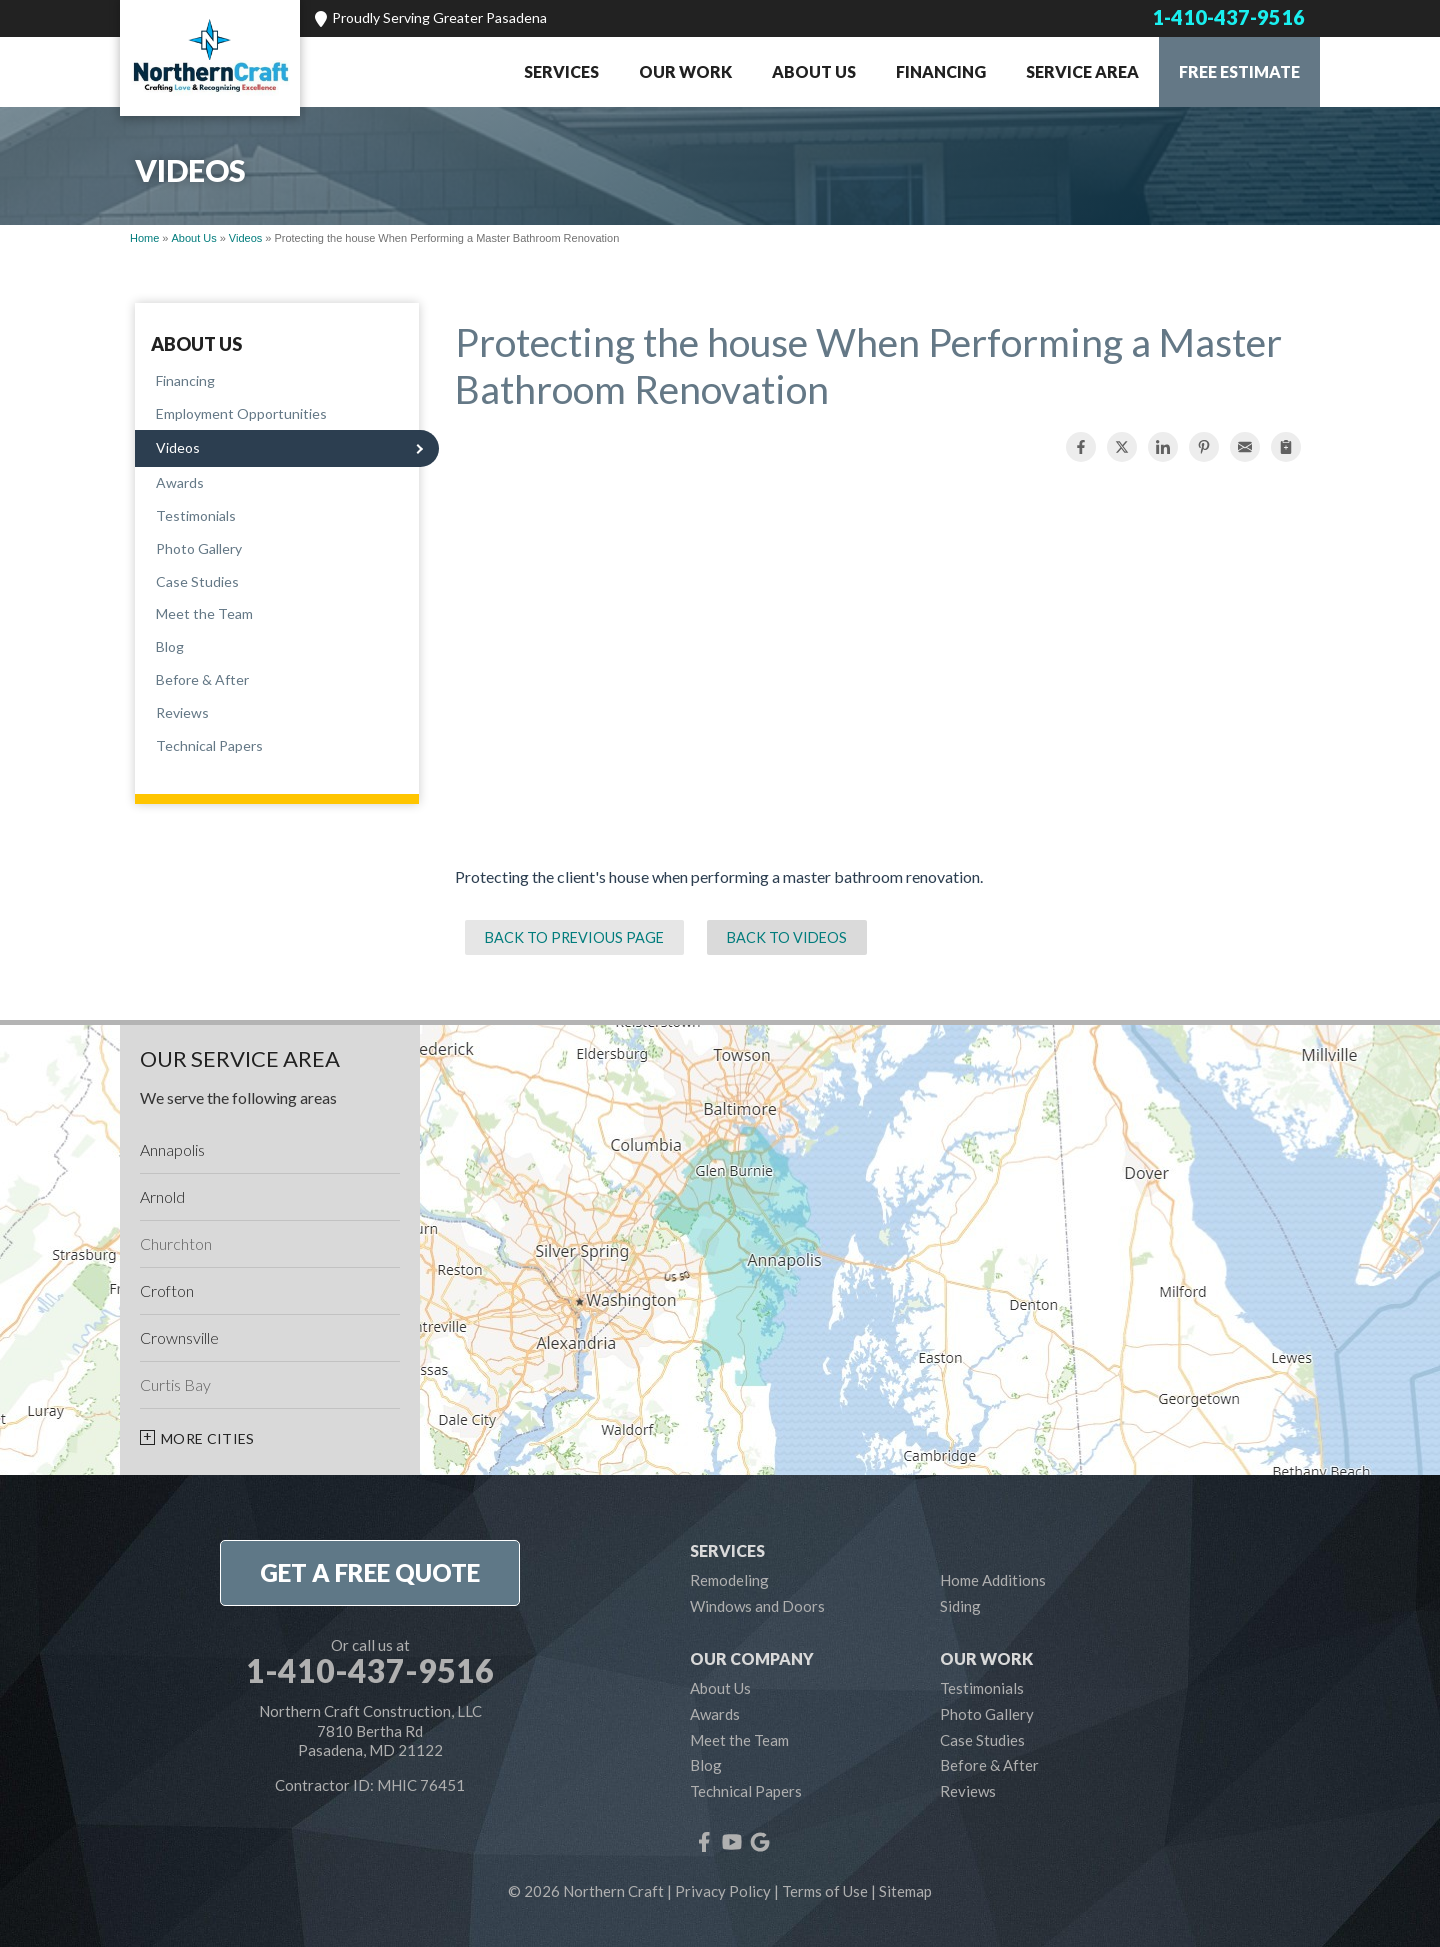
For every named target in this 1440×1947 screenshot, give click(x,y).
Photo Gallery (199, 548)
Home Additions (993, 1580)
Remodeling (729, 1580)
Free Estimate (1239, 71)
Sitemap (905, 1891)
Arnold (162, 1196)
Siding (960, 1606)
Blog (170, 646)
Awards (180, 482)
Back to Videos (787, 937)
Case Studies (197, 581)
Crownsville (179, 1337)
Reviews (182, 712)
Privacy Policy (723, 1891)
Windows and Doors (757, 1606)
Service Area (1082, 71)
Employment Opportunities (241, 413)
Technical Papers (209, 745)
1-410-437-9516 (1228, 17)
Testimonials (196, 515)
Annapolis (172, 1149)
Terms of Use (825, 1891)
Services (561, 71)
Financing (941, 71)
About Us (814, 71)
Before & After (202, 679)
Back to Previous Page (574, 937)
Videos (178, 447)
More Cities (208, 1438)
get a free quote (370, 1572)
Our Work (685, 71)
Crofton (167, 1290)
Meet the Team (204, 613)
